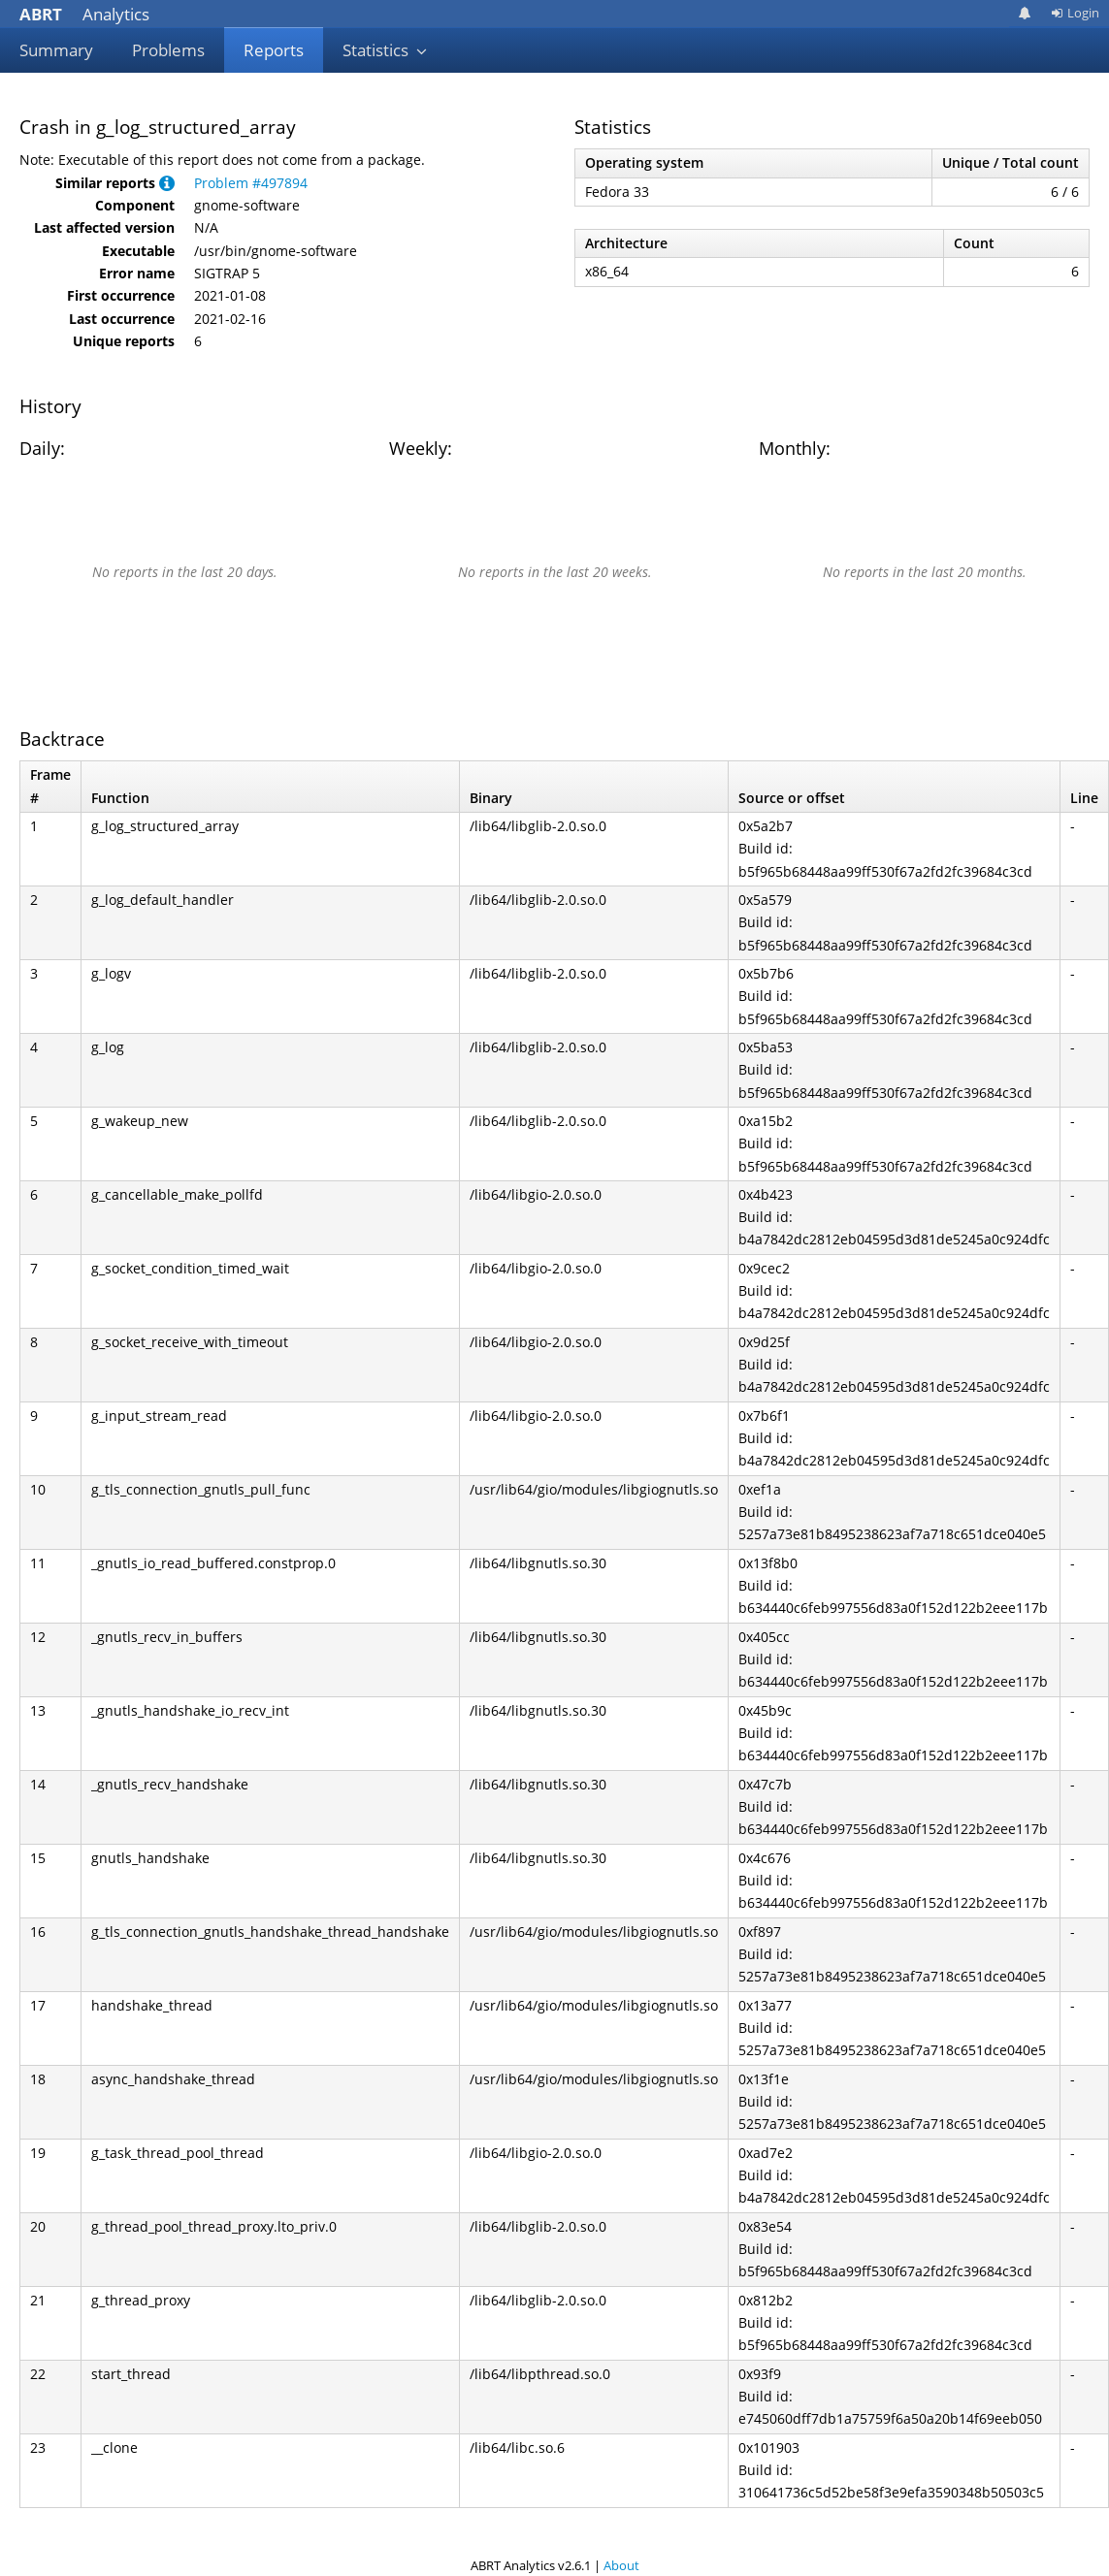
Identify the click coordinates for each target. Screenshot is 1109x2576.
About (621, 2565)
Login (1075, 12)
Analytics (84, 14)
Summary (56, 50)
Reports (274, 50)
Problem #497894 (251, 183)
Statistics (385, 50)
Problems (168, 50)
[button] (167, 183)
